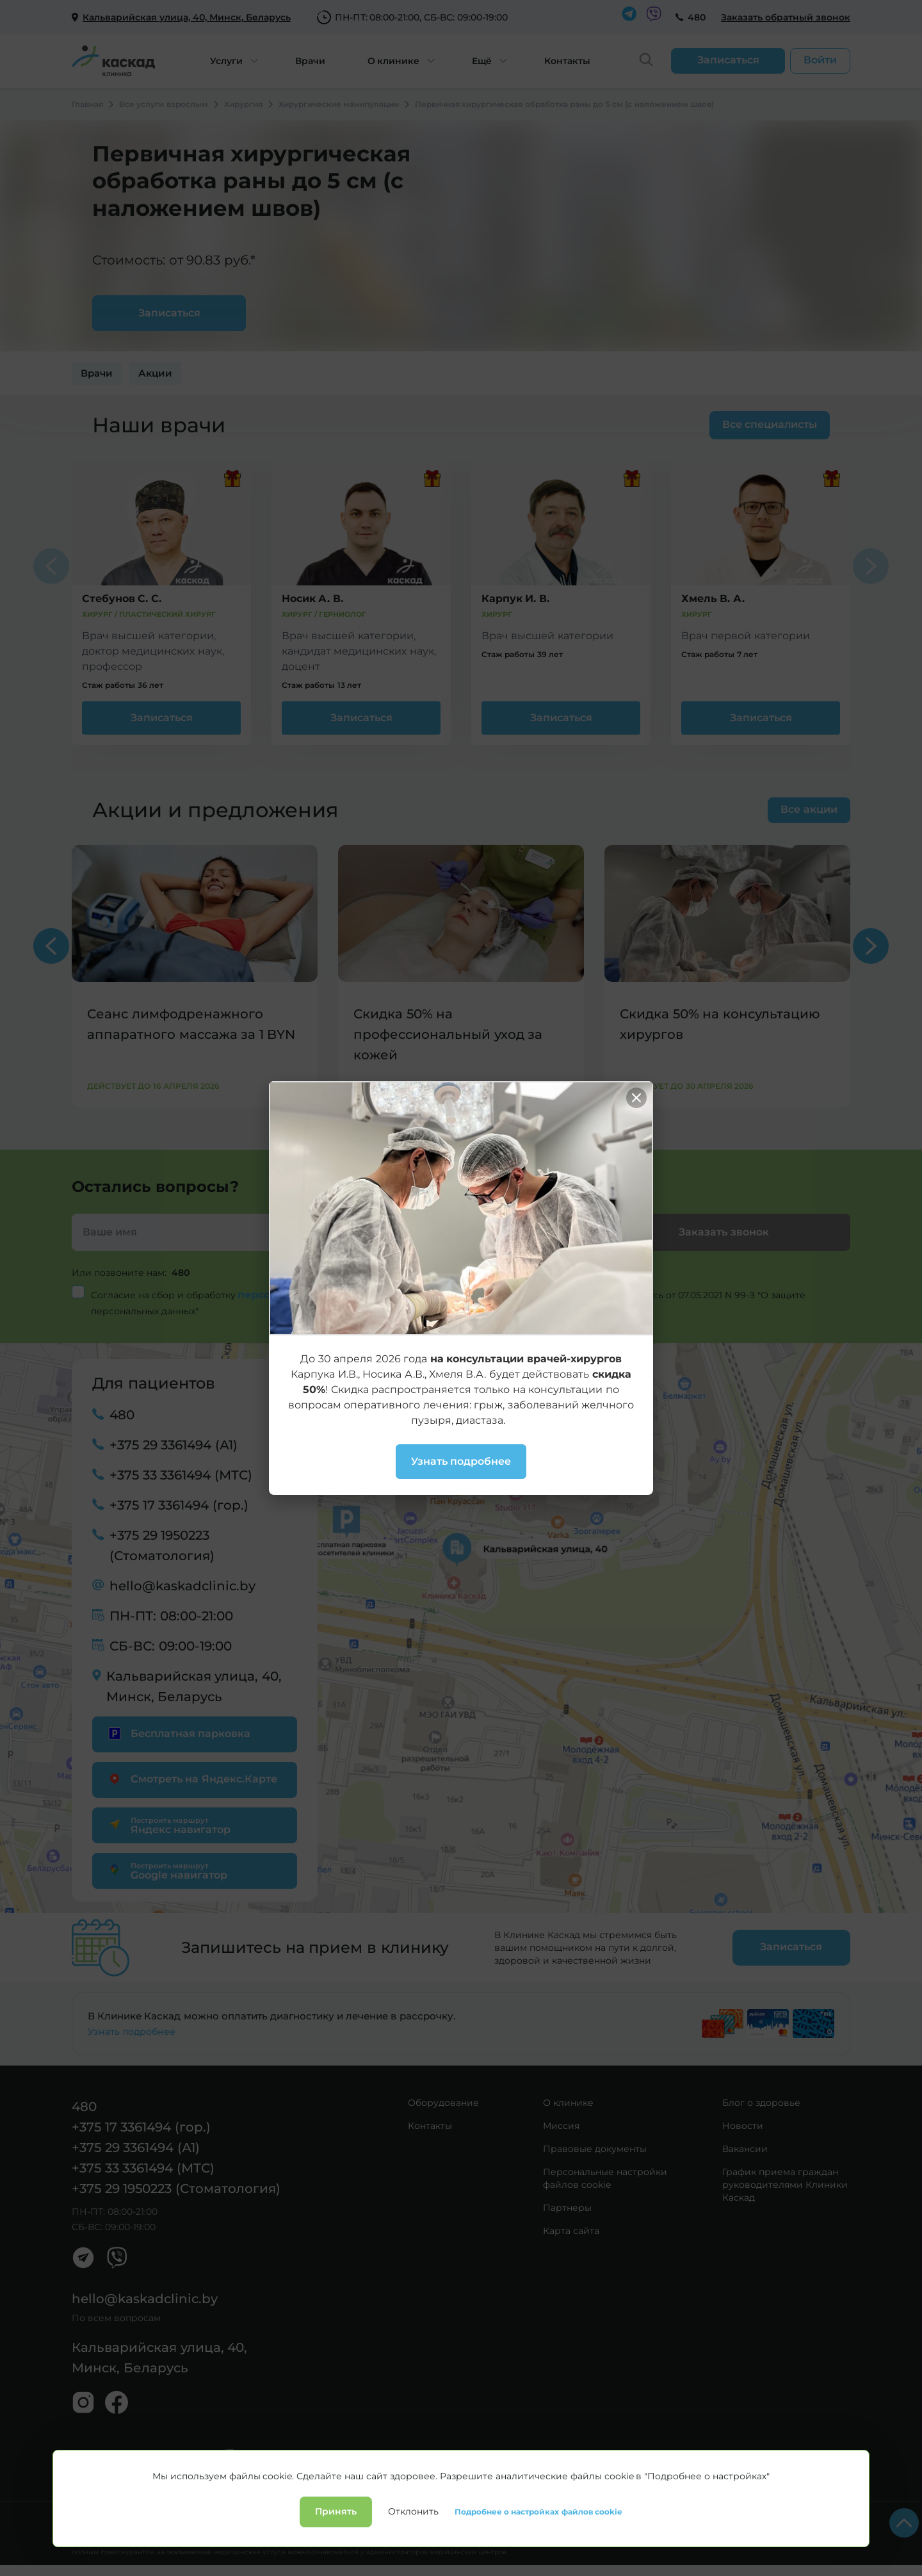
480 (697, 17)
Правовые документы (595, 2149)
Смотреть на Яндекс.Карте (191, 1779)
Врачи (310, 61)
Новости (742, 2126)
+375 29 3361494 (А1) (173, 1445)
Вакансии (745, 2149)
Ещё (482, 61)
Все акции (808, 809)
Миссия (561, 2126)
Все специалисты (769, 424)
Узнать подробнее (131, 2031)
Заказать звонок (723, 1232)
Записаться (162, 717)
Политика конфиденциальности (137, 2517)
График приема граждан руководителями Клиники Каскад (785, 2185)
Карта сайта (571, 2231)
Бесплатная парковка (177, 1733)
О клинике (394, 61)
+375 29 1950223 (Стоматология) (161, 1545)
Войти (820, 59)
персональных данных (302, 1294)
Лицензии (237, 2517)
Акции (155, 373)
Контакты (567, 61)
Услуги (226, 61)
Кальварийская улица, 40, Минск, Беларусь (194, 1686)
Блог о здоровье (761, 2103)
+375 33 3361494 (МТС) (180, 1475)
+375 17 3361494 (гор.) (178, 1505)
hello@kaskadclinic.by (182, 1586)
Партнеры (567, 2208)
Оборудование (443, 2103)
